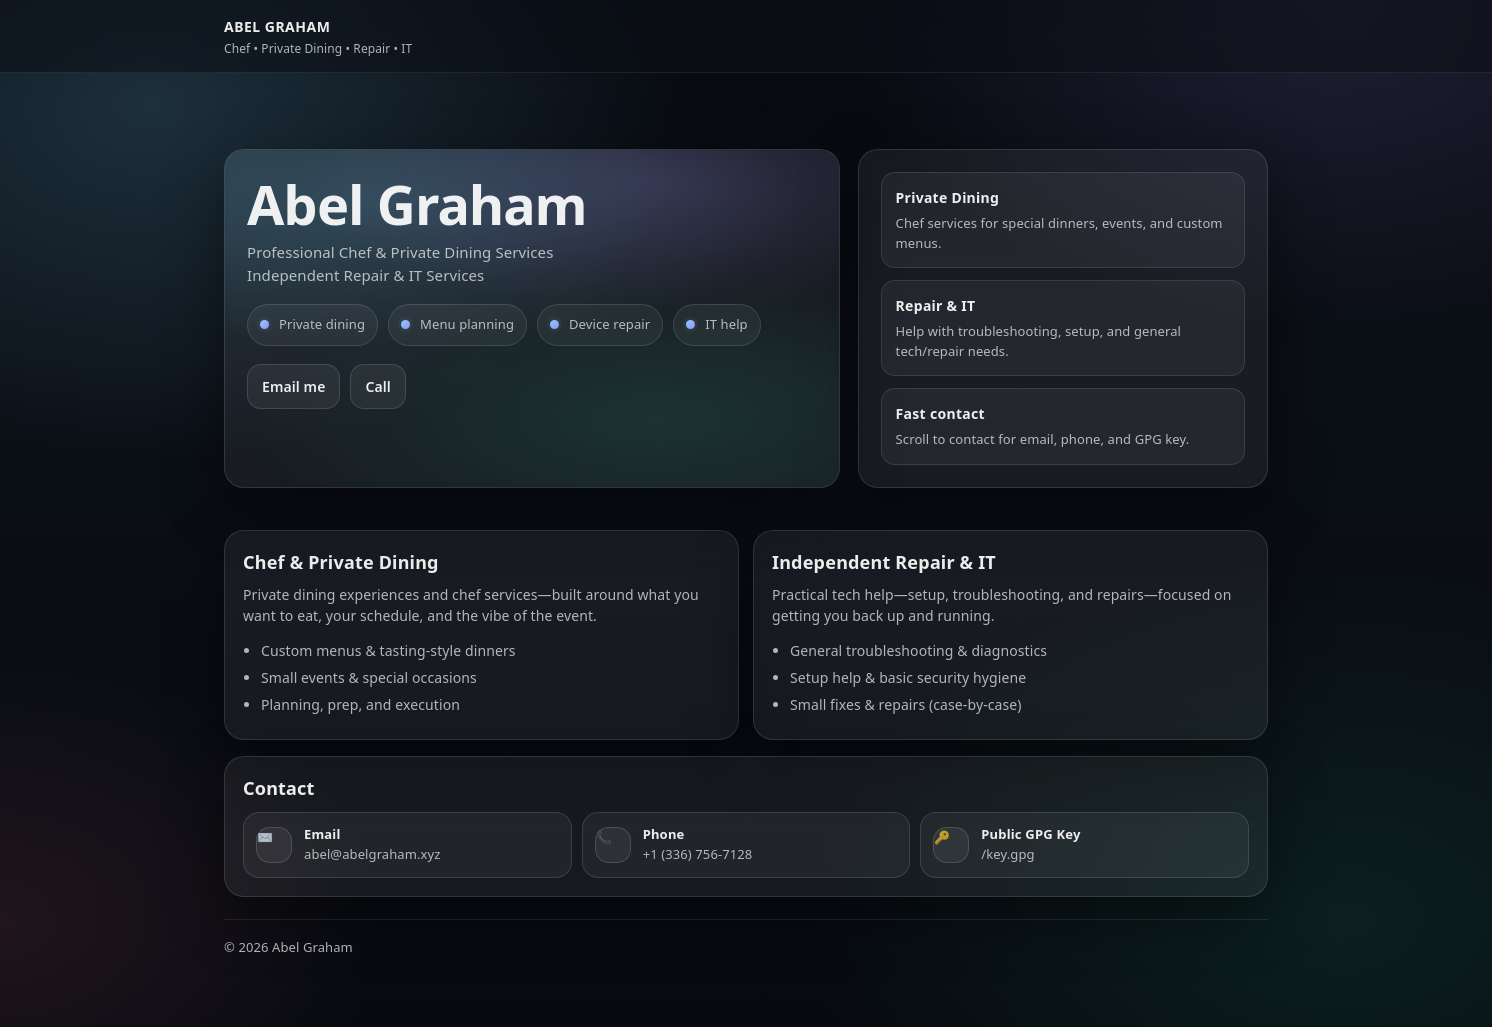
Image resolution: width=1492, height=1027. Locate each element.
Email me (293, 386)
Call (377, 386)
